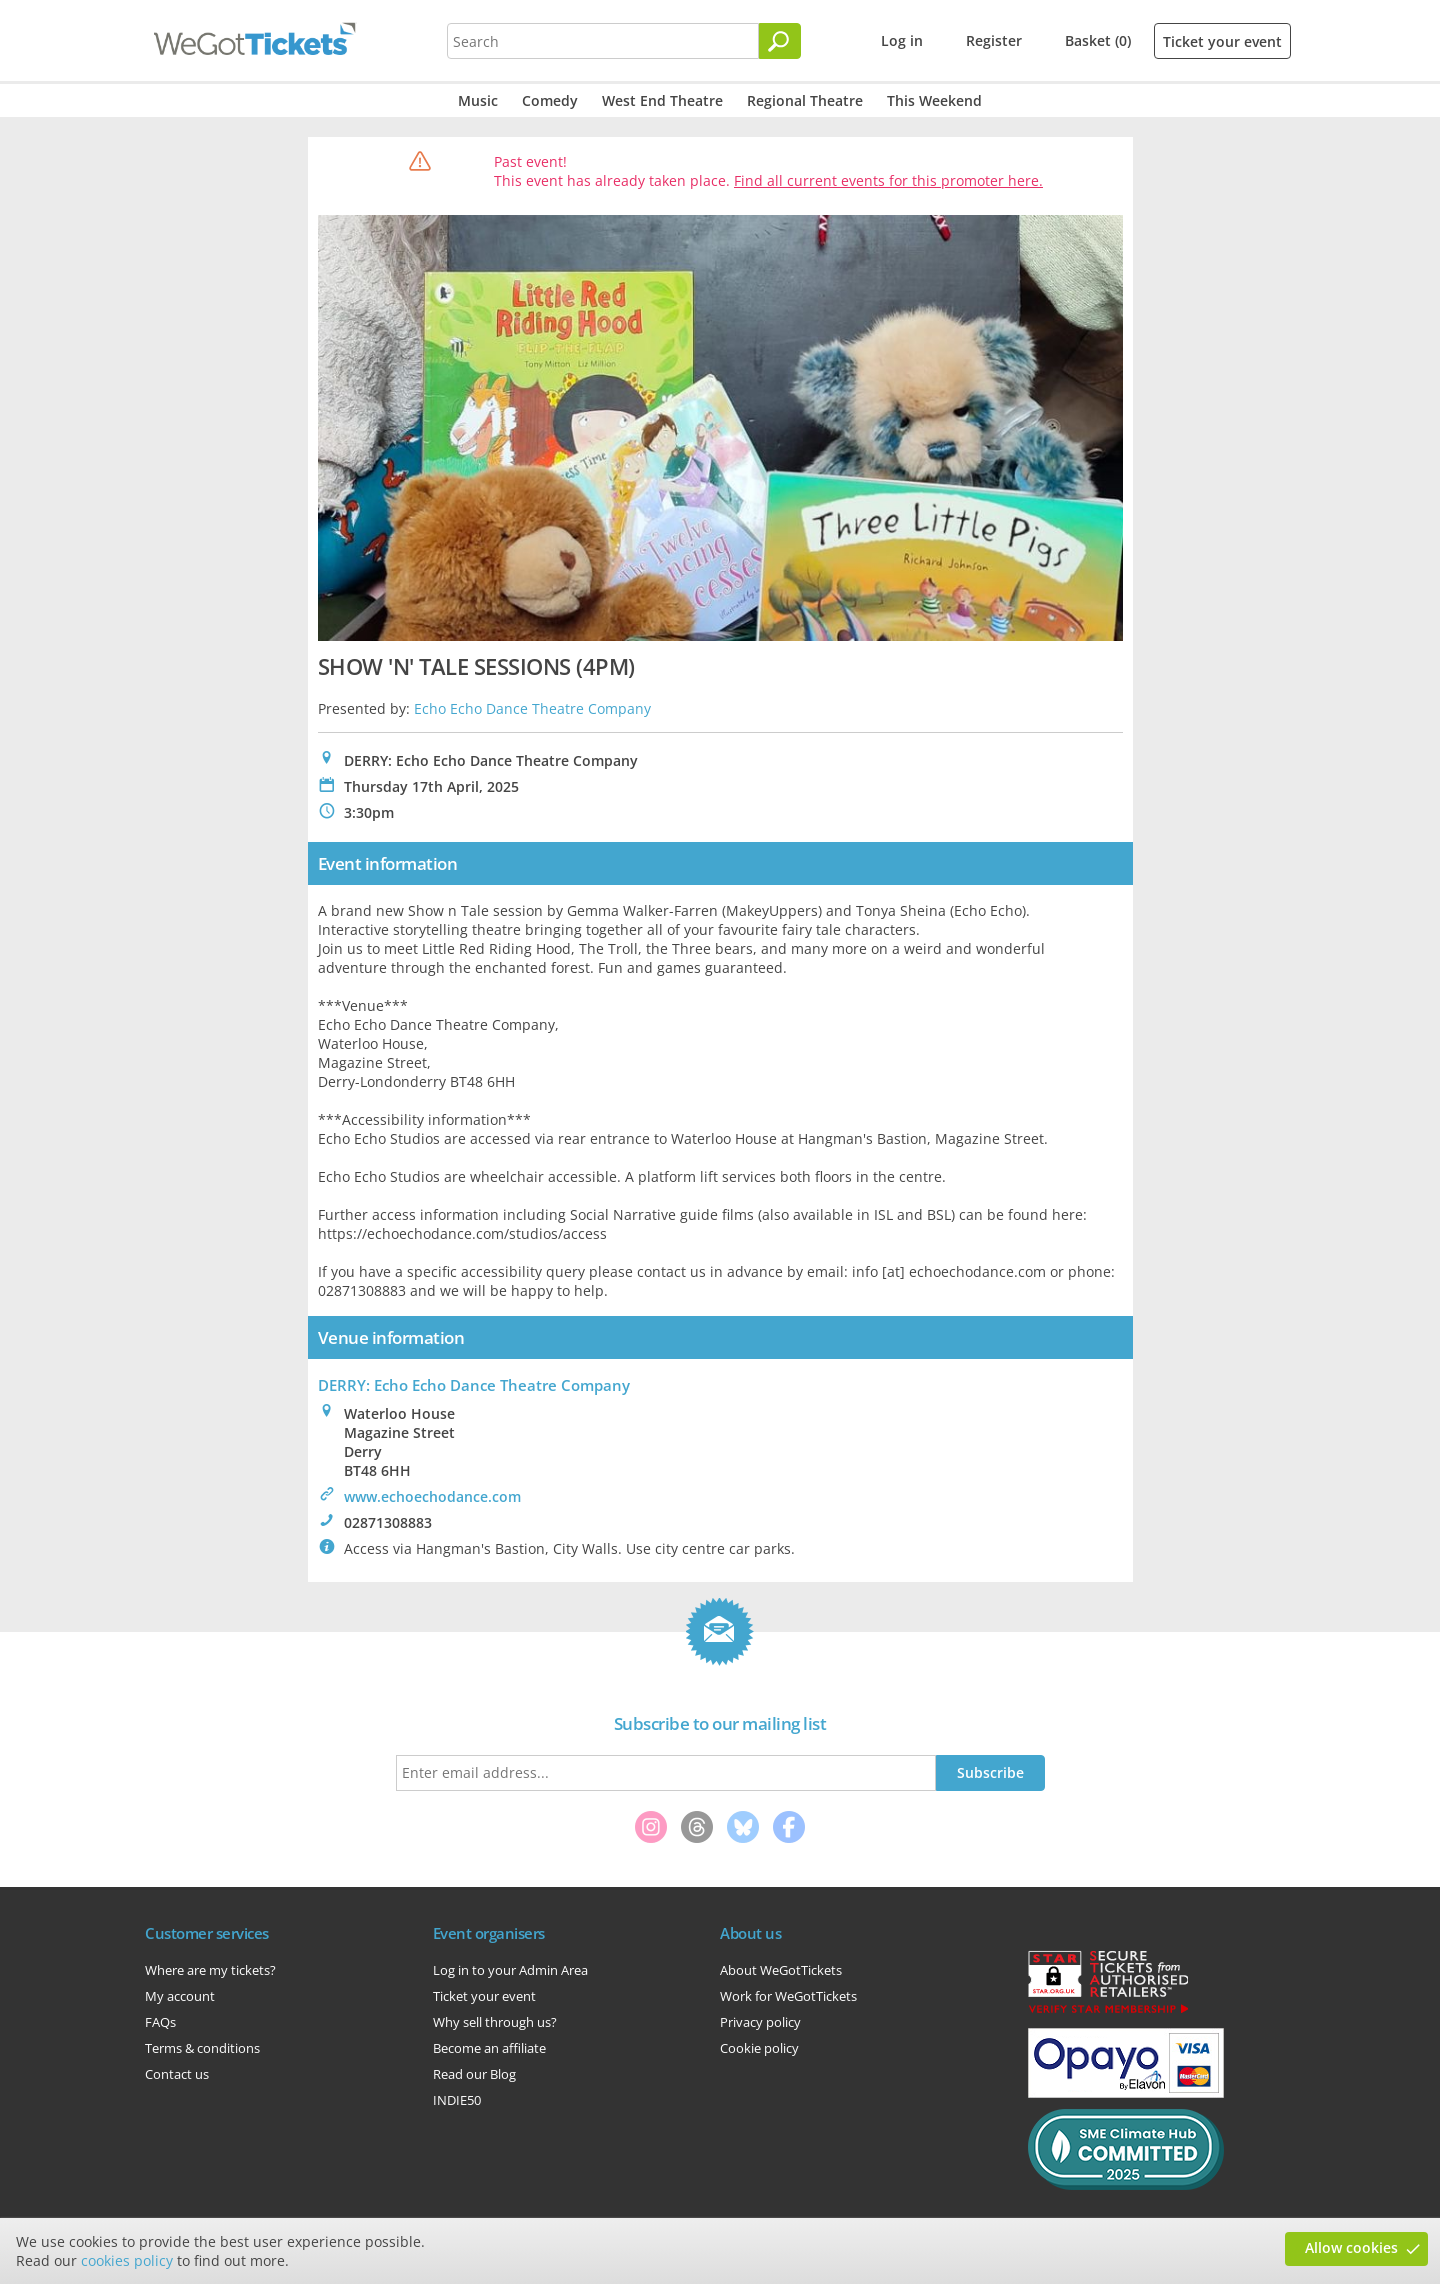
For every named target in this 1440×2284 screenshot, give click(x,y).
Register (994, 40)
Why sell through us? (495, 2022)
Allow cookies (1351, 2247)
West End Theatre (662, 100)
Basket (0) (1098, 40)
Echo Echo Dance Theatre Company (532, 708)
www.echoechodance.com (432, 1496)
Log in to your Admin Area (510, 1970)
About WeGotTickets (781, 1970)
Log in (902, 40)
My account (180, 1996)
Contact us (177, 2074)
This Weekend (934, 100)
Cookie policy (759, 2048)
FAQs (160, 2022)
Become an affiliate (489, 2048)
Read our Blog (474, 2074)
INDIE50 (457, 2100)
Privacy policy (760, 2022)
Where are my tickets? (210, 1970)
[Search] (780, 41)
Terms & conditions (202, 2048)
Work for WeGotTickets (788, 1996)
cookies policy (127, 2260)
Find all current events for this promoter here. (888, 180)
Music (478, 100)
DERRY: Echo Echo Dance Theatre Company (474, 1385)
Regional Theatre (805, 100)
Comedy (550, 100)
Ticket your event (1222, 41)
